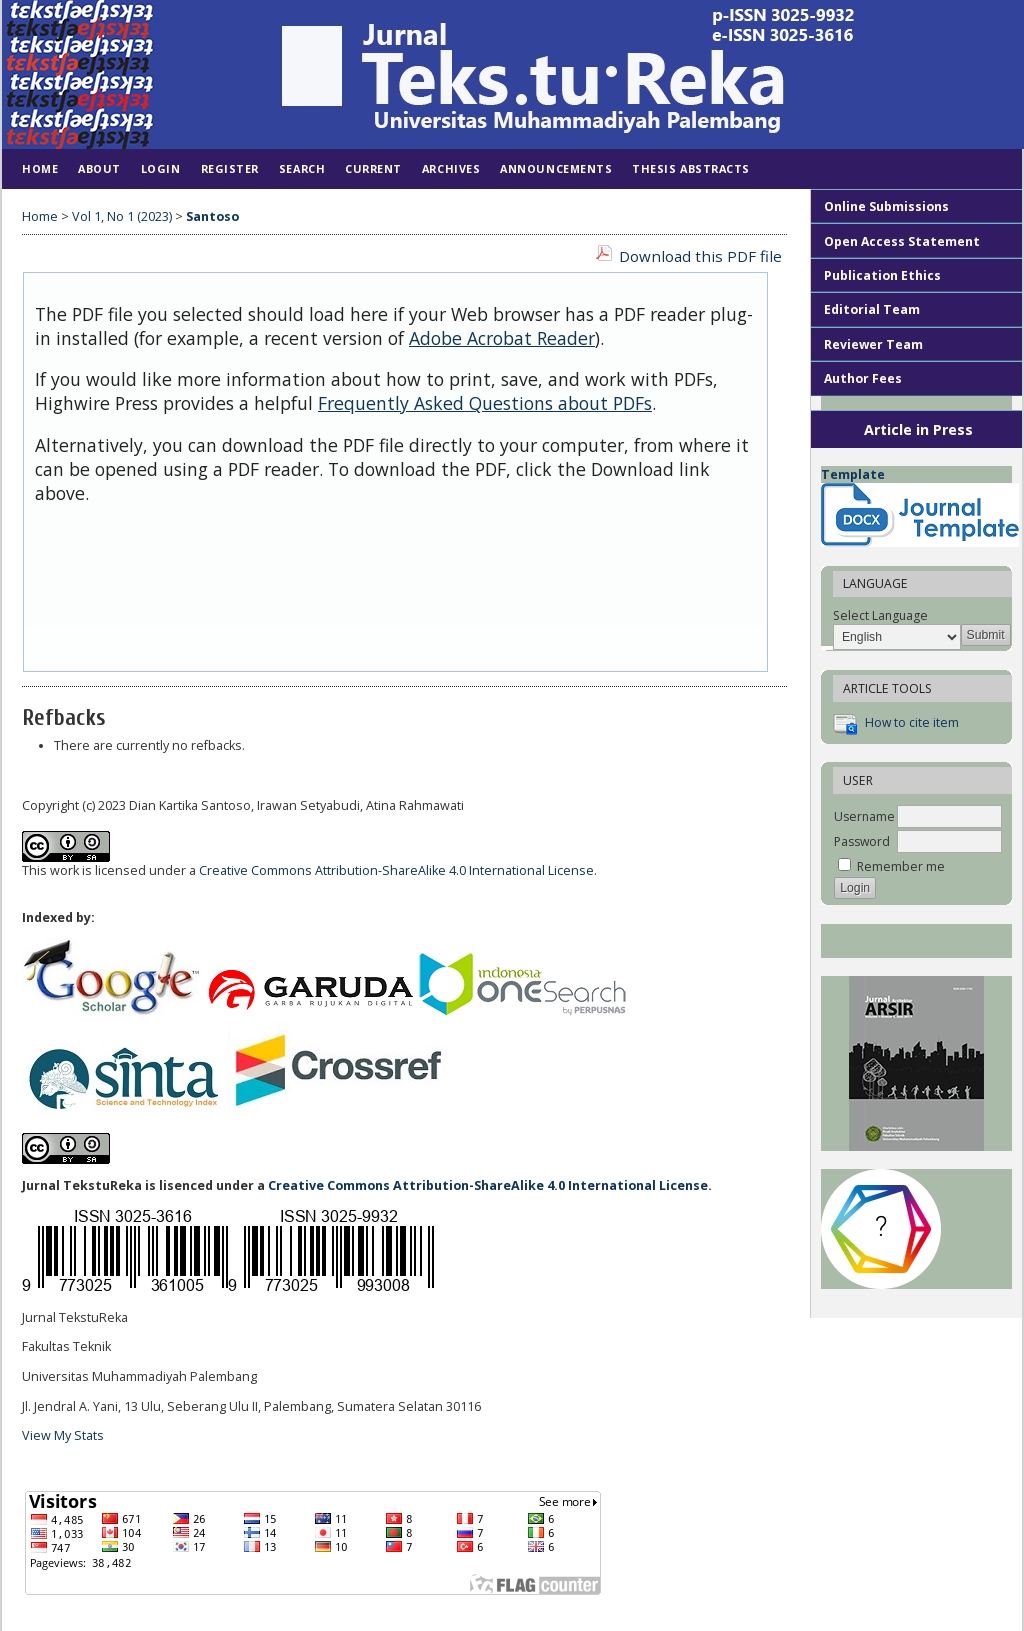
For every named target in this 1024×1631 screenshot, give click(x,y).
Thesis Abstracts (691, 168)
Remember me (901, 866)
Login (161, 168)
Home (40, 168)
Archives (451, 168)
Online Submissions (886, 206)
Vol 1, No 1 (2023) (122, 216)
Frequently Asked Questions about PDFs (485, 403)
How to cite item (912, 722)
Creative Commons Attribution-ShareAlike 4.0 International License (396, 870)
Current (373, 168)
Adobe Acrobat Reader (502, 338)
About (99, 168)
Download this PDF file (700, 256)
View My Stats (63, 1435)
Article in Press (918, 429)
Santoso (212, 216)
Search (302, 168)
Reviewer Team (873, 344)
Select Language (880, 615)
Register (230, 168)
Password (862, 841)
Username (864, 816)
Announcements (556, 168)
